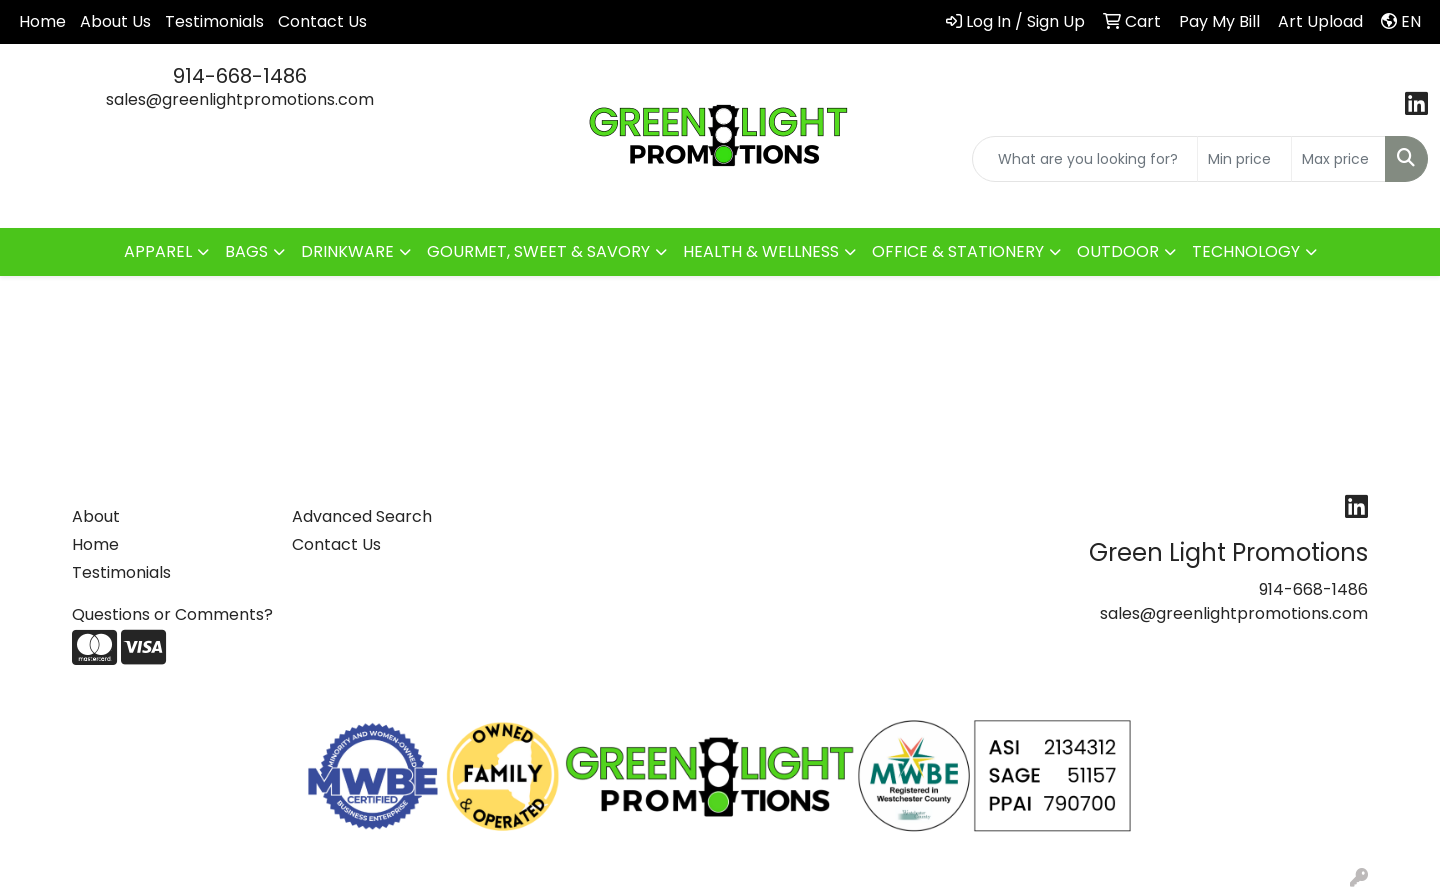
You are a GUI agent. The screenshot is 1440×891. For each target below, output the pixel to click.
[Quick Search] (1085, 159)
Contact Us (322, 21)
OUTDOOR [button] (1118, 251)
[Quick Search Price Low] (1244, 159)
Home (42, 21)
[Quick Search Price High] (1338, 159)
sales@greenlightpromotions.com (240, 99)
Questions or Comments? (172, 614)
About (96, 516)
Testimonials (214, 21)
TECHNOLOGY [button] (1246, 251)
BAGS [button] (246, 251)
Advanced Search (362, 516)
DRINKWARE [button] (347, 251)
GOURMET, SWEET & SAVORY (538, 251)
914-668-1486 (240, 76)
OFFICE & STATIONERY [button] (958, 251)
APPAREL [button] (158, 251)
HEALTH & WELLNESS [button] (761, 251)
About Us (115, 21)
